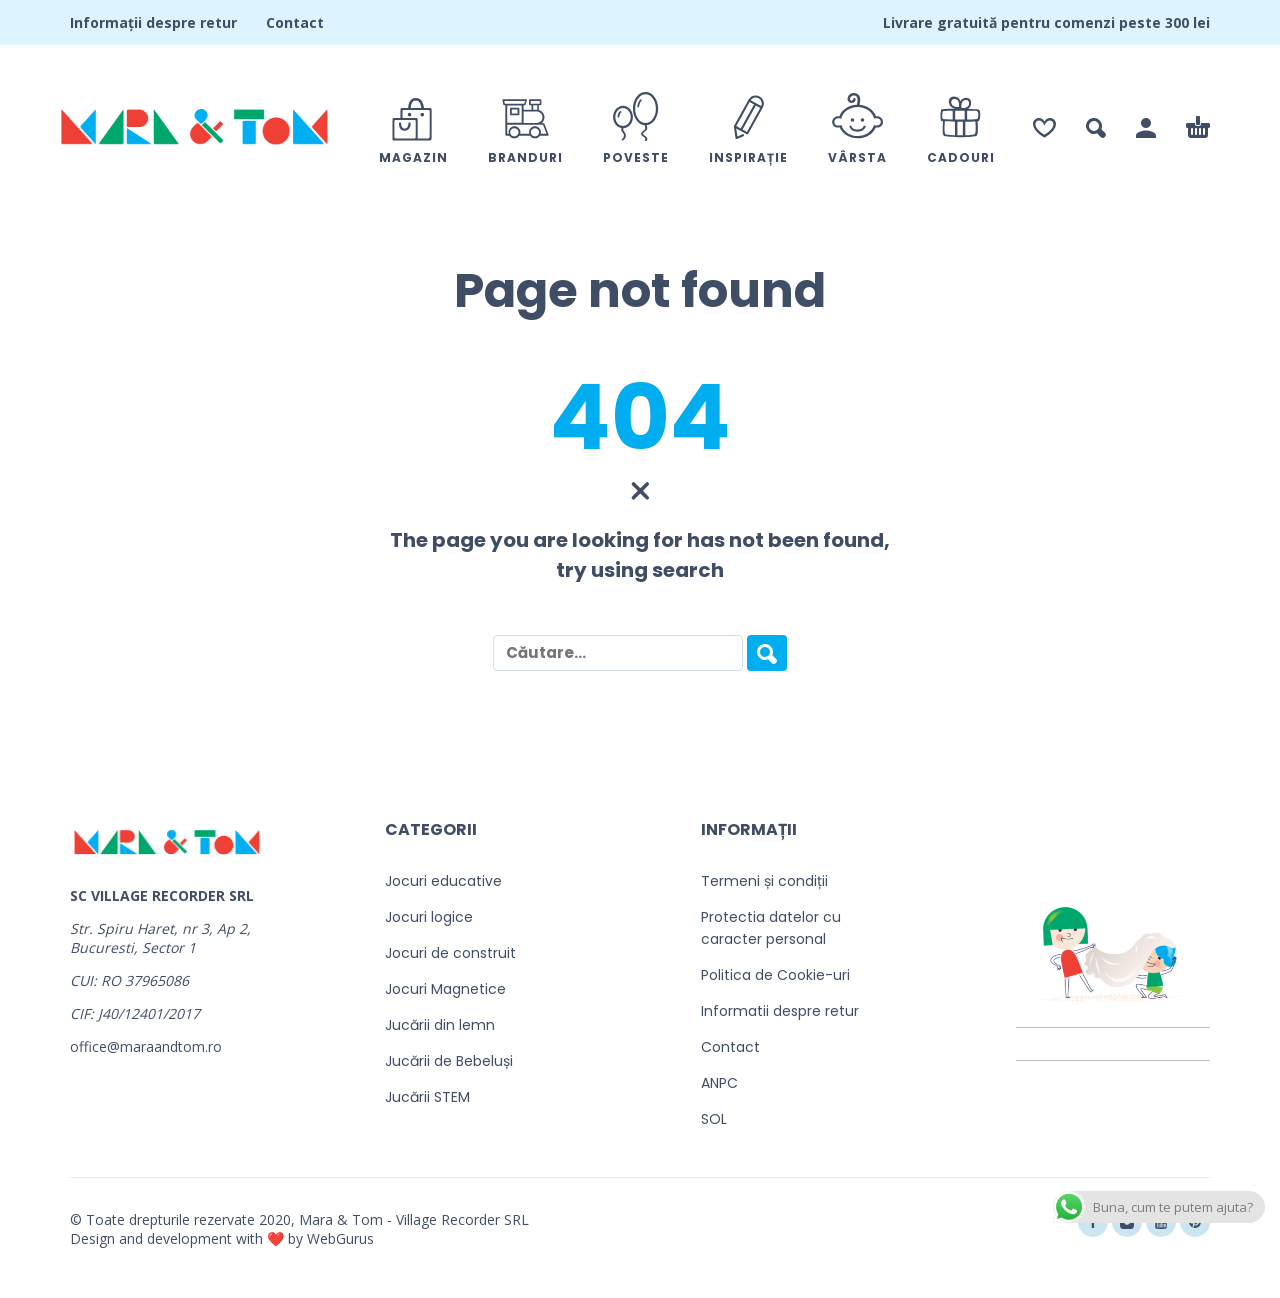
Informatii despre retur (780, 1011)
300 (1177, 22)
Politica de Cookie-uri (775, 975)
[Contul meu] (1146, 128)
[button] (1096, 128)
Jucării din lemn (440, 1025)
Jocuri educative (443, 881)
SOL (714, 1119)
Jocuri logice (429, 917)
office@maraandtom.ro (146, 1046)
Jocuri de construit (450, 953)
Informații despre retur (153, 22)
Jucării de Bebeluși (449, 1061)
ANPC (719, 1083)
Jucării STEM (427, 1097)
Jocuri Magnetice (445, 989)
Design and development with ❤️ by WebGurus (222, 1238)
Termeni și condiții (764, 881)
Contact (295, 22)
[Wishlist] (1044, 128)
